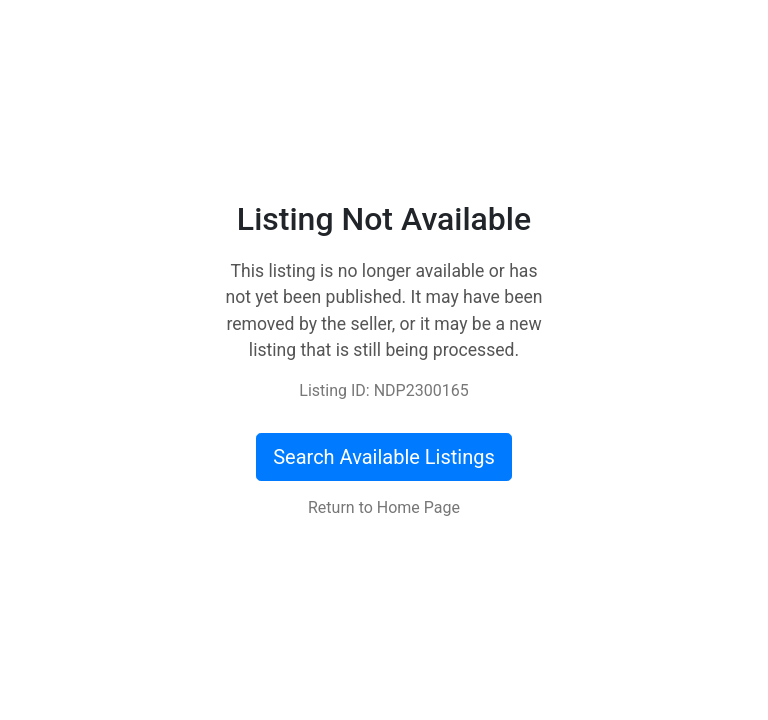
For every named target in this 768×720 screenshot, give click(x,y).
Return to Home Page (384, 507)
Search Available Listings (384, 457)
